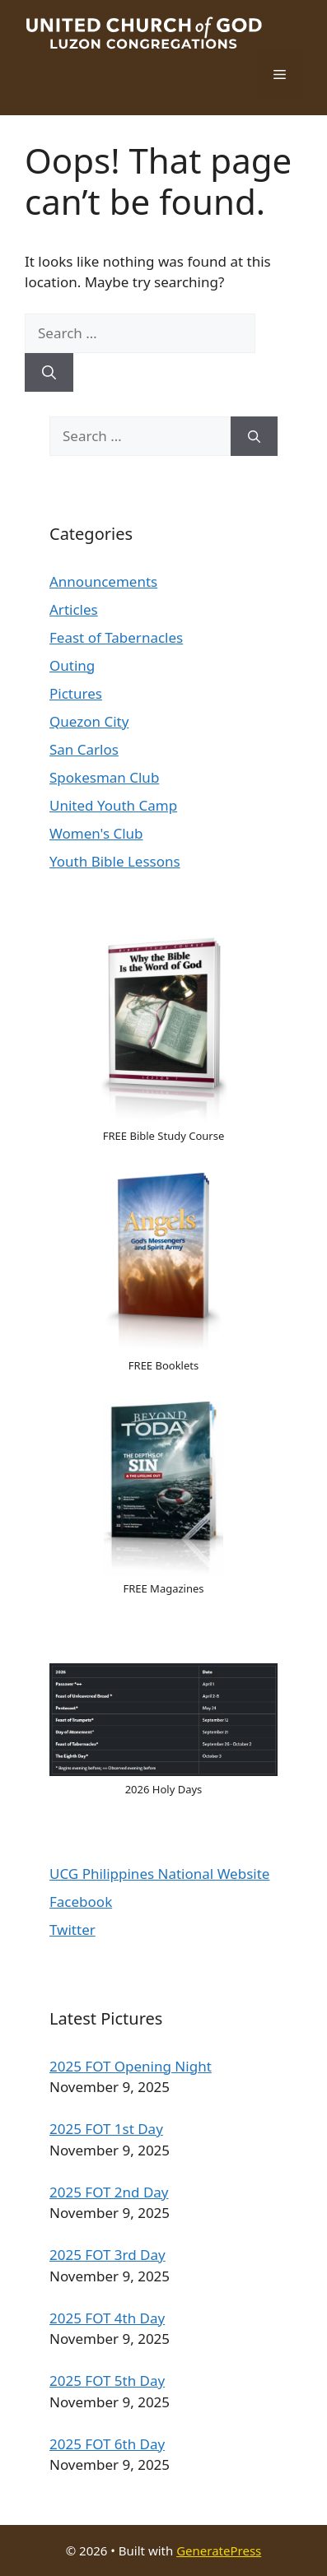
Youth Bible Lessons (114, 861)
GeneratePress (218, 2550)
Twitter (72, 1929)
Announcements (103, 581)
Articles (73, 609)
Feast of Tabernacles (116, 637)
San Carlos (84, 749)
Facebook (80, 1901)
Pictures (75, 693)
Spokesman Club (104, 777)
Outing (72, 665)
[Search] (49, 373)
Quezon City (88, 721)
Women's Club (96, 833)
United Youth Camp (113, 805)
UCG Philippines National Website (159, 1873)
